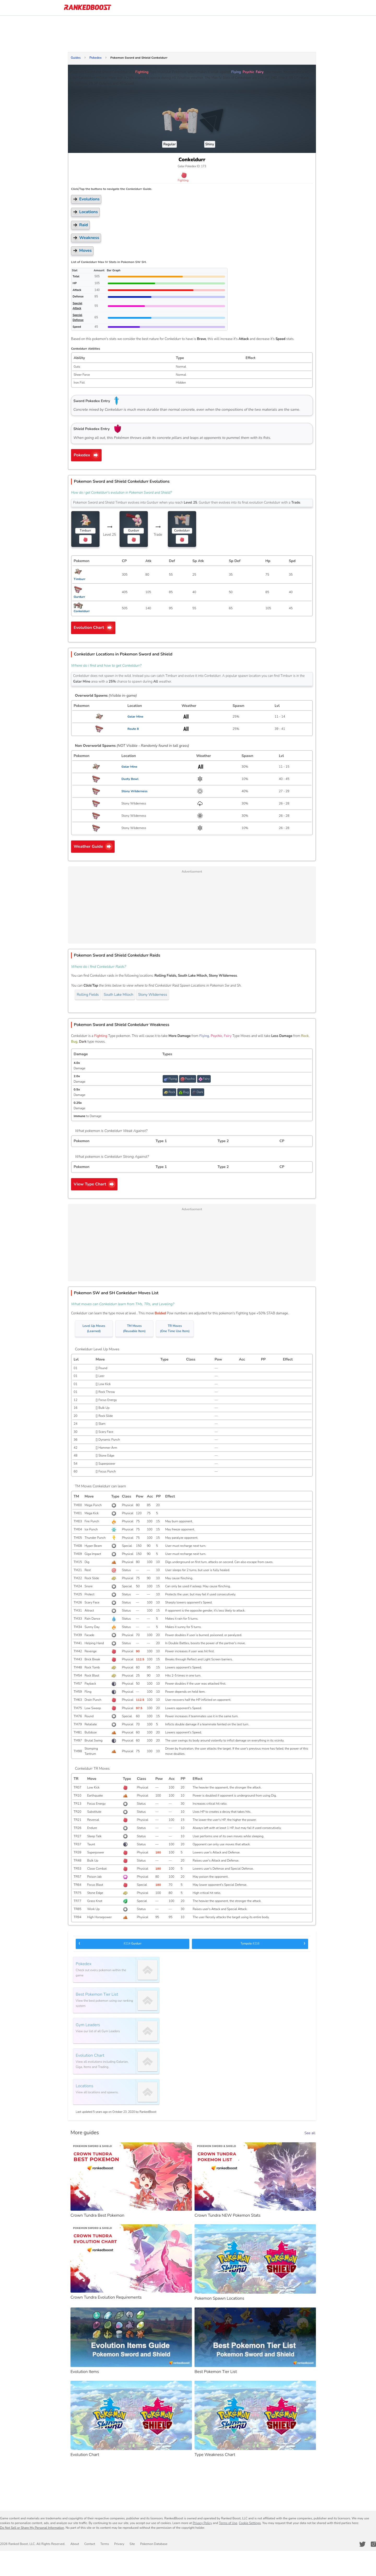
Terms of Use (228, 2523)
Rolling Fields (88, 994)
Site (132, 2544)
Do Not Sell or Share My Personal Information (32, 2528)
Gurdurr (110, 1943)
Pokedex (95, 58)
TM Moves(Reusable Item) (134, 1328)
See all (309, 2133)
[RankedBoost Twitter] (362, 2544)
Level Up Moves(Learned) (94, 1328)
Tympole (273, 1943)
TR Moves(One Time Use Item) (175, 1328)
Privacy (119, 2544)
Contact (89, 2544)
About (74, 2544)
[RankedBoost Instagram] (373, 2544)
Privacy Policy (202, 2523)
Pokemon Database (153, 2544)
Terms (104, 2544)
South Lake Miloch (118, 994)
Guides (76, 58)
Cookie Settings (250, 2523)
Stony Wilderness (152, 994)
